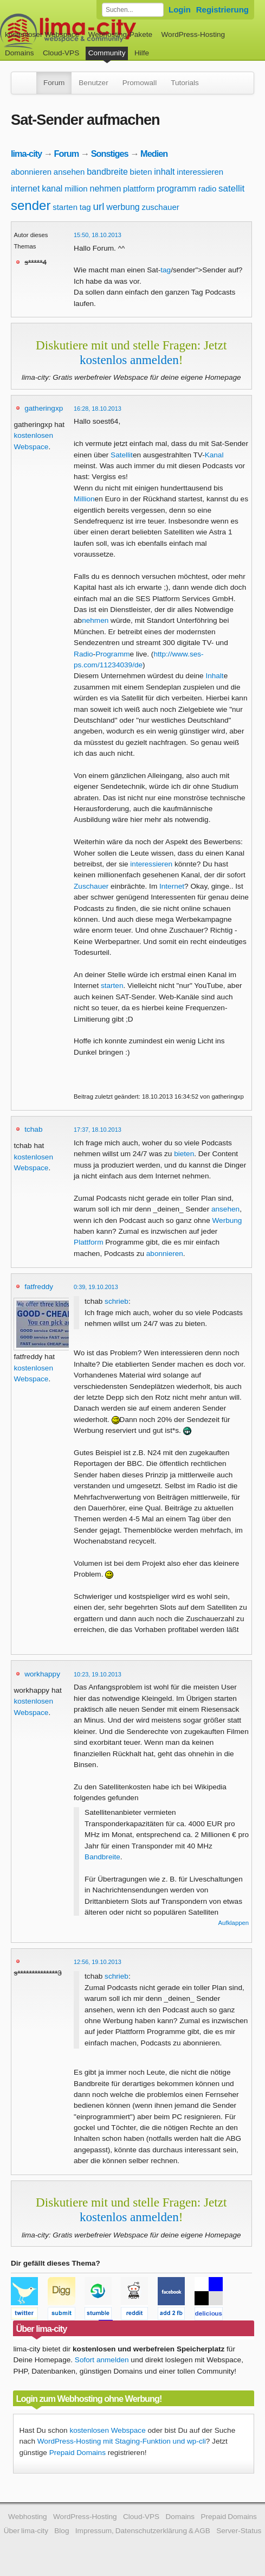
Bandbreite (102, 1857)
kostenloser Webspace (42, 34)
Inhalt (214, 676)
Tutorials (185, 83)
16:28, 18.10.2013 (97, 408)
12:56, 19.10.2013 (97, 1962)
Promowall (139, 83)
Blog (61, 2531)
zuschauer (160, 207)
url (98, 206)
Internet (171, 886)
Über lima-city (26, 2531)
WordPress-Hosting (193, 34)
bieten (141, 171)
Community (107, 53)
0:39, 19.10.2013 (96, 1287)
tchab (33, 1129)
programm (176, 188)
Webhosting (27, 2517)
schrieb (116, 1301)
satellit (231, 188)
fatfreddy (38, 1287)
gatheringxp (43, 408)
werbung (122, 207)
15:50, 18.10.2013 (97, 235)
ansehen (69, 171)
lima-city (26, 153)
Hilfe (141, 53)
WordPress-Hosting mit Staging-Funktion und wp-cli (121, 2441)
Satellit (122, 455)
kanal (52, 188)
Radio (83, 654)
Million (84, 499)
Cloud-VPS (61, 53)
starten (65, 207)
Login (180, 9)
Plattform (88, 1242)
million (76, 188)
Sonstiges (109, 153)
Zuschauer (91, 886)
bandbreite (107, 171)
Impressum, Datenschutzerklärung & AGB (142, 2531)
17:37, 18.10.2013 (97, 1129)
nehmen (105, 188)
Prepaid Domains (77, 2453)
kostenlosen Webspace (107, 2430)
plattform (138, 188)
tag (85, 207)
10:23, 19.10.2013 (97, 1674)
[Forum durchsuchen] (133, 10)
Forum (53, 83)
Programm (112, 654)
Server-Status (238, 2531)
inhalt (164, 171)
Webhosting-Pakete (120, 34)
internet (25, 188)
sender (30, 205)
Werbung (227, 1220)
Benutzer (93, 83)
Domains (19, 53)
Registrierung (222, 9)
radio (207, 188)
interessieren (200, 171)
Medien (153, 153)
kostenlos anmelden (129, 360)
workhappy (42, 1674)
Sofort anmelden (102, 2360)
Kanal (214, 455)
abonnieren (31, 171)
